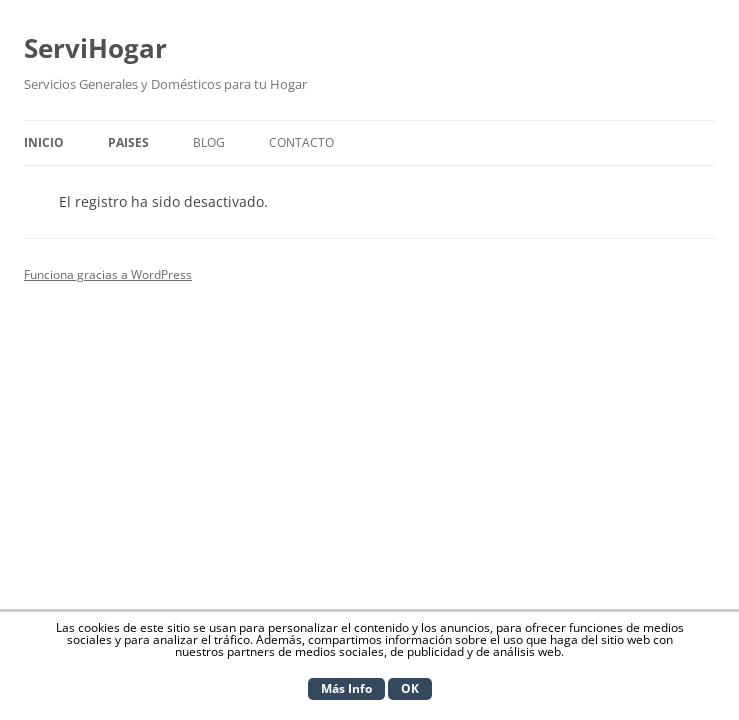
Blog (209, 142)
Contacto (301, 142)
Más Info (346, 688)
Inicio (44, 142)
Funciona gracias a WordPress (108, 274)
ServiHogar (95, 48)
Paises (128, 142)
